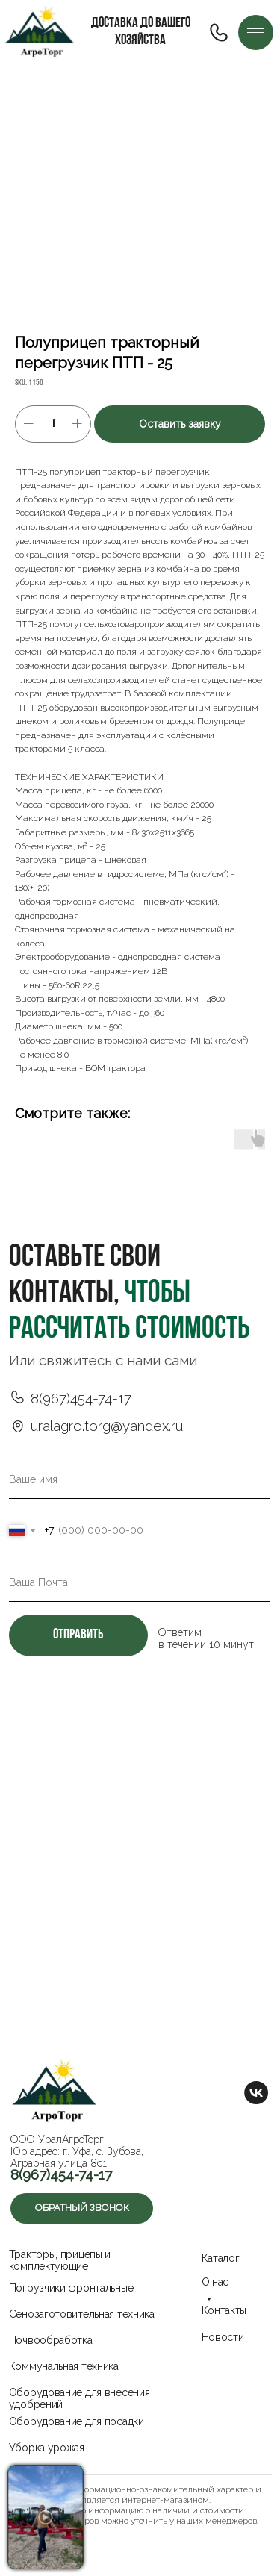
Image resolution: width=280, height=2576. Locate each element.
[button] (81, 2208)
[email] (139, 1582)
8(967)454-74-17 (81, 1398)
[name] (139, 1479)
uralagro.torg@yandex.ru (107, 1426)
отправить (78, 1635)
